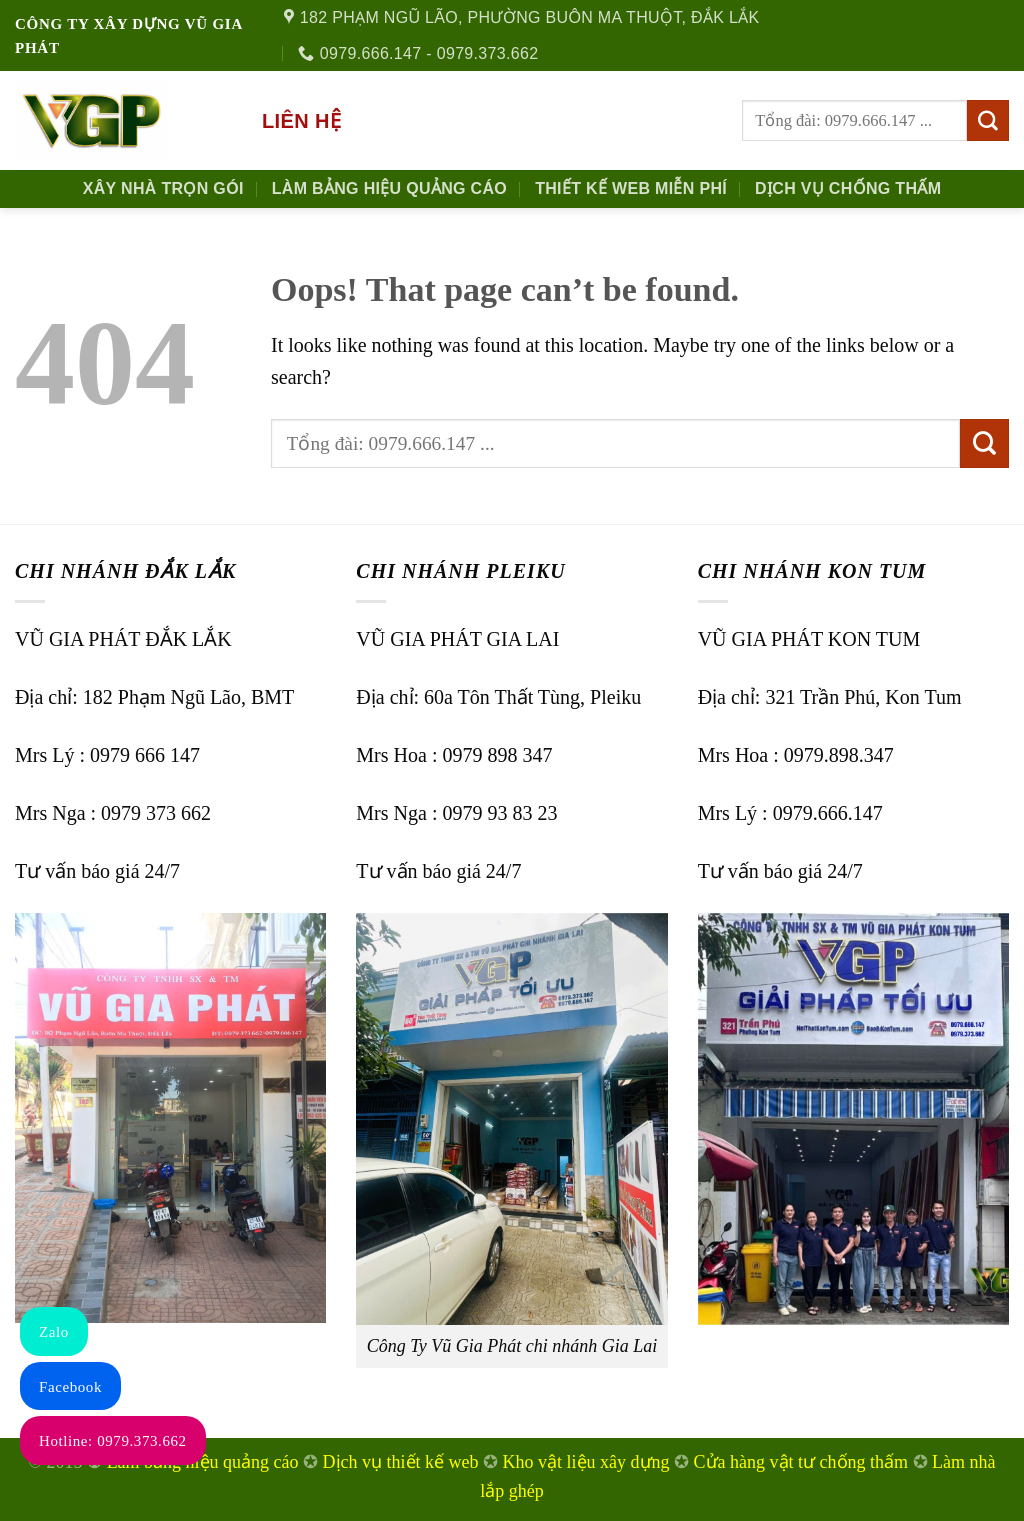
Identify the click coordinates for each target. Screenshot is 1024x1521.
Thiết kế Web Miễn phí (631, 188)
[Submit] (988, 121)
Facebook (70, 1387)
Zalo (54, 1332)
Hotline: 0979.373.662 (113, 1441)
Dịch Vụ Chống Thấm (848, 188)
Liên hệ (301, 121)
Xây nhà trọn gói (163, 188)
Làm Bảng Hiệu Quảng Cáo (389, 188)
